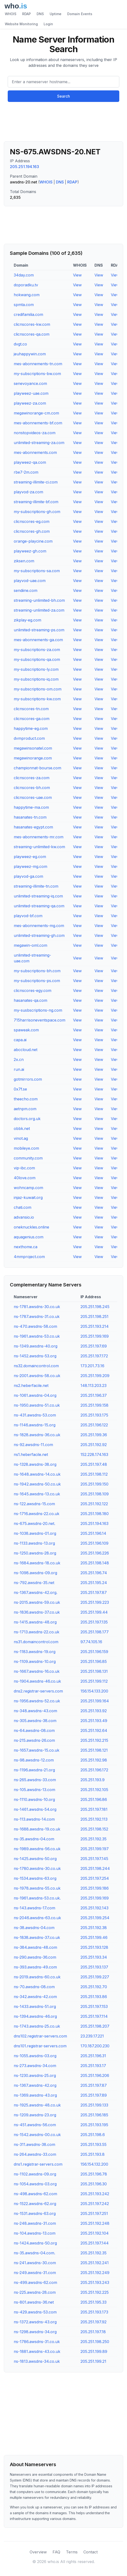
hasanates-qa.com (30, 1000)
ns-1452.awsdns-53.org (35, 1356)
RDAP (26, 14)
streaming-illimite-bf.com (36, 501)
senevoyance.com (30, 383)
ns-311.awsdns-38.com (34, 2144)
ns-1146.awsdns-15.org (34, 1425)
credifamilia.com (28, 314)
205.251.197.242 (94, 2203)
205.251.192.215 (94, 1740)
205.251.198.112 (94, 1474)
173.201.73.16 (92, 1365)
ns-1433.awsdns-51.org (35, 2006)
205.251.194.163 (24, 166)
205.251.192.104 (94, 2233)
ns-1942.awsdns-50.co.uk (37, 1484)
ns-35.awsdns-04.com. (34, 2252)
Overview (38, 2552)
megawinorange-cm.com (36, 413)
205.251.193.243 (94, 2282)
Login (48, 24)
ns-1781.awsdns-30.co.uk (37, 1306)
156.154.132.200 (94, 2164)
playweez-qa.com (30, 462)
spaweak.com (26, 1030)
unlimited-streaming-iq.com (38, 896)
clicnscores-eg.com (31, 521)
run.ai (19, 1069)
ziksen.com (24, 560)
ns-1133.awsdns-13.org (34, 1543)
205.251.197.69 (93, 1346)
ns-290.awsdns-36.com (35, 1957)
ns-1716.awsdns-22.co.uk (36, 1513)
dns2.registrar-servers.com (38, 1691)
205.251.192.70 (93, 1986)
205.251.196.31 (93, 2055)
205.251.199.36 (93, 1434)
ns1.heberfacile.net (31, 1454)
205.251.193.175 (94, 1415)
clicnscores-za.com (31, 777)
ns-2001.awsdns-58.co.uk (37, 1375)
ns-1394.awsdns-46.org (35, 2016)
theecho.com (26, 1099)
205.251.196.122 (94, 1425)
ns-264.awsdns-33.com (35, 2154)
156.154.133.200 (94, 1691)
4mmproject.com (29, 1256)
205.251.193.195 (94, 2124)
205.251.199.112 (94, 1681)
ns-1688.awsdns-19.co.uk (37, 1829)
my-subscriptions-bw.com (37, 373)
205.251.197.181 (93, 1809)
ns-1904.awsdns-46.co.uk (37, 1681)
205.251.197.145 (94, 1858)
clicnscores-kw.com (32, 324)
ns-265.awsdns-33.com (35, 1779)
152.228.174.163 (94, 1454)
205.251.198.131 (94, 1671)
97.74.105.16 (91, 1641)
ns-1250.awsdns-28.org (35, 1553)
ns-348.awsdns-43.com (35, 1710)
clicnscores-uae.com (33, 797)
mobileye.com (26, 1148)
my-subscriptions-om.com (37, 689)
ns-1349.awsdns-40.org (35, 1346)
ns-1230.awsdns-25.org (35, 2075)
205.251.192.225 (94, 2292)
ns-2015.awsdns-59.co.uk (37, 1602)
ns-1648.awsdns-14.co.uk (37, 1474)
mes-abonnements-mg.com (39, 925)
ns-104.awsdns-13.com (34, 2233)
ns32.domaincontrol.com (36, 1365)
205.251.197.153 (94, 2006)
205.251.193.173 (94, 2312)
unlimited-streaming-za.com (39, 442)
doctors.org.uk (27, 1118)
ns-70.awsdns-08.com (34, 1986)
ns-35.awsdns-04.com (34, 1838)
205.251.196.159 (94, 1651)
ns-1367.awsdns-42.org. (35, 1592)
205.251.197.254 (94, 1878)
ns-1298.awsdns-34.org (35, 2331)
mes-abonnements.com (35, 452)
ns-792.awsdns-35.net (34, 1582)
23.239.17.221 (92, 2036)
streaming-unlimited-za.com (39, 610)
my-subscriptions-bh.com (37, 970)
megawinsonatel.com (33, 748)
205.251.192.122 (94, 1503)
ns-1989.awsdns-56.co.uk (37, 1848)
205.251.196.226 (94, 1553)
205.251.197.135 (94, 1622)
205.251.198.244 (95, 1868)
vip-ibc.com (24, 1168)
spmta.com (24, 304)
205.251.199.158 (94, 1405)
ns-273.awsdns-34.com (35, 2065)
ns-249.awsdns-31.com (35, 2272)
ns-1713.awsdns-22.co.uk (36, 1632)
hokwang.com (27, 294)
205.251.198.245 (94, 1306)
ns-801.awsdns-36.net (34, 2302)
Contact (90, 2552)
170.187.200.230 (94, 2045)
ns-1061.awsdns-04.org (35, 1395)
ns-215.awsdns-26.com (34, 1740)
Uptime (55, 14)
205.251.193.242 (94, 2193)
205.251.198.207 (94, 2026)
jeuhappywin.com (30, 353)
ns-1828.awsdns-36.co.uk (37, 1434)
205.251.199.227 (94, 1976)
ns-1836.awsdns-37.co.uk (37, 1612)
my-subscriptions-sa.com (37, 570)
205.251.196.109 (94, 1543)
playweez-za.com (30, 403)
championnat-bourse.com (37, 767)
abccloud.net (25, 1049)
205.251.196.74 (93, 1572)
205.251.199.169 (94, 1336)
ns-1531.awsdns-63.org (35, 2213)
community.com (28, 1158)
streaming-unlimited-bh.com (39, 600)
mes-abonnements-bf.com (38, 422)
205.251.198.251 (94, 1316)
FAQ (56, 2552)
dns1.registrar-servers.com (38, 2164)
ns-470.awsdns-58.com (35, 1326)
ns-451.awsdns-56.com (35, 2124)
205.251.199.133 (94, 2105)
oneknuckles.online (31, 1227)
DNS (40, 14)
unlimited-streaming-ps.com (39, 629)
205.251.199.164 (94, 1701)
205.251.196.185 (94, 2114)
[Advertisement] (63, 124)
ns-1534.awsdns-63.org (35, 1878)
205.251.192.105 (94, 1789)
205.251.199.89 (93, 2351)
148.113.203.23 (93, 1385)
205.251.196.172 (94, 1769)
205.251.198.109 (94, 1494)
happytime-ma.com (31, 807)
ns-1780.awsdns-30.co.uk (37, 1868)
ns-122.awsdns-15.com (34, 1503)
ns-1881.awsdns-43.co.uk (37, 2351)
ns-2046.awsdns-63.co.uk (37, 1917)
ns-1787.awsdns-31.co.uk (37, 1316)
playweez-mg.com (30, 866)
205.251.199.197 (94, 1848)
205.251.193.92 (93, 1710)
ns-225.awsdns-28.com (35, 2292)
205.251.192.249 (94, 2272)
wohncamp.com (28, 1187)
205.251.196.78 (93, 2174)
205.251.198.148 (94, 1563)
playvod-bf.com (28, 915)
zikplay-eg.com (27, 620)
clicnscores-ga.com (31, 718)
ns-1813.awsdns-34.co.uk (37, 2361)
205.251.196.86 (93, 1799)
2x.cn (19, 1059)
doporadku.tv (26, 284)
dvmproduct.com (29, 738)
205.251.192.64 (93, 1730)
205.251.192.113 (93, 1819)
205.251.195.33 (93, 2302)
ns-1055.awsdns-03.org (35, 2055)
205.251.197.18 (93, 2331)
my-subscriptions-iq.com (36, 679)
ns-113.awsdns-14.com (34, 1819)
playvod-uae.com (30, 580)
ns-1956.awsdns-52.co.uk (37, 1701)
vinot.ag (21, 1138)
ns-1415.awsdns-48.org (35, 1622)
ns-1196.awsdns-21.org (34, 1769)
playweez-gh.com (30, 551)
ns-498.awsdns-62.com (35, 2193)
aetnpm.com (25, 1108)
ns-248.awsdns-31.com (35, 2223)
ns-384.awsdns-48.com (35, 1947)
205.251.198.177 (94, 1632)
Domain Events (79, 14)
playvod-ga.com (28, 876)
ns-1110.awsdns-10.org (34, 1799)
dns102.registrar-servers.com (40, 2036)
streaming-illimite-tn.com (36, 886)
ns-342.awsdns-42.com (35, 1996)
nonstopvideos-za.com (34, 432)
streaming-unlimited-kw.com (39, 846)
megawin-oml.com (30, 945)
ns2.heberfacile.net (31, 1385)
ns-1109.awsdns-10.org (35, 1661)
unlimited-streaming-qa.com (39, 905)
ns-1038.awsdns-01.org (35, 1533)
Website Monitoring (21, 24)
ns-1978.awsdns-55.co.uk (37, 1888)
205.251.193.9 (92, 1779)
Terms (72, 2552)
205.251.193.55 (93, 2144)
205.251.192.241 (94, 2262)
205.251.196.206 (94, 2075)
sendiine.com (25, 590)
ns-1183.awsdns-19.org (34, 1651)
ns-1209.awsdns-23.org (35, 2114)
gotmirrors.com (28, 1079)
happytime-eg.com (31, 728)
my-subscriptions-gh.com (37, 511)
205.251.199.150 (94, 1484)
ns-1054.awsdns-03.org (35, 2183)
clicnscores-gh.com (32, 531)
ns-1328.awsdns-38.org (35, 1464)
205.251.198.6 (92, 2134)
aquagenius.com (28, 1237)
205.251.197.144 (94, 2243)
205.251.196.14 (93, 1533)
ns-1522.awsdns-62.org (35, 2203)
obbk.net (22, 1128)
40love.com (24, 1177)
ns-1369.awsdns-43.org (35, 2095)
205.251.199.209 (94, 1375)
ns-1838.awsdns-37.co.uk (37, 1937)
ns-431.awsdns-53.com (35, 1415)
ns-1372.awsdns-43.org (35, 2321)
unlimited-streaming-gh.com (39, 935)
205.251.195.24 (93, 1582)
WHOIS (10, 14)
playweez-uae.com (31, 393)
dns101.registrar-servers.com (40, 2045)
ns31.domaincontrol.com (36, 1641)
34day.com (24, 275)
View (77, 275)
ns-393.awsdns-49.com (35, 1967)
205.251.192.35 (93, 1838)
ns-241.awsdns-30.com (35, 2262)
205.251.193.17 (93, 2065)
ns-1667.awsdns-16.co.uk (37, 1671)
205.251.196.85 (93, 1661)
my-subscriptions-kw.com (37, 698)
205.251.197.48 (93, 1464)
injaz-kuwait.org (28, 1197)
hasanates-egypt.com (33, 827)
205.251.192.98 (93, 1760)
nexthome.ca (25, 1246)
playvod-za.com (28, 491)
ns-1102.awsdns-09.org (35, 2174)
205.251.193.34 (93, 1957)
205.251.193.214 (94, 1326)
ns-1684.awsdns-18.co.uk (37, 1563)
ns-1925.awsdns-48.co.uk (37, 2105)
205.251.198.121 (94, 1750)
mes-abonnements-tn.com (38, 363)
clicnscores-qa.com (31, 334)
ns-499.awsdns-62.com (35, 2282)
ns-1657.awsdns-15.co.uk (36, 1750)
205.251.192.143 (94, 1907)
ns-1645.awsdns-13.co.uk (37, 1494)
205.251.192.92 (93, 1444)
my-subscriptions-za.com (37, 649)
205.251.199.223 (94, 1602)
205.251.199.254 (94, 1917)
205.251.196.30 (93, 2183)
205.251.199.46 (93, 1937)
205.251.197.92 (93, 2321)
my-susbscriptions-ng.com (38, 1010)
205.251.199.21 (93, 2361)
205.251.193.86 (93, 1996)
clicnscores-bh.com (32, 787)
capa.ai (20, 1039)
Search (63, 96)
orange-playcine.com (33, 541)
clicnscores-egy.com (32, 990)
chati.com (22, 1207)
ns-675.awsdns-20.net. (34, 1523)
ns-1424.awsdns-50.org (35, 2243)
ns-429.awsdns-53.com (35, 2312)
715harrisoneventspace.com (39, 1020)
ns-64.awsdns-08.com (34, 1730)
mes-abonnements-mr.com (38, 836)
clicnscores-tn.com (31, 708)
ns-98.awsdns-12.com (34, 1760)
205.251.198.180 (94, 1513)
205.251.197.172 (94, 1356)
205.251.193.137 (94, 1967)
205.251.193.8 (92, 2154)
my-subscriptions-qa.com (37, 659)
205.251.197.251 (94, 2213)
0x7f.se (20, 1089)
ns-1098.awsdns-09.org (35, 1572)
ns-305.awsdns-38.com (35, 1720)
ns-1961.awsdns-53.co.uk (37, 1336)
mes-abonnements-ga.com (38, 639)
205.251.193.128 (94, 1947)
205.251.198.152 (94, 1829)
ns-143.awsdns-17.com (34, 1907)
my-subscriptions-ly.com (36, 669)
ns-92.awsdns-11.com (33, 1444)
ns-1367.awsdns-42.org (35, 2085)
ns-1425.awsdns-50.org (35, 1858)
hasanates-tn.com (30, 817)
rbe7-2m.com (26, 472)
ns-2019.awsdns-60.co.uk (37, 1976)
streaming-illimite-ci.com (36, 482)
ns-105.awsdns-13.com (34, 1789)
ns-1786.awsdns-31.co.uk (37, 2341)
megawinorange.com (33, 758)
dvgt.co (20, 344)
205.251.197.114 (94, 2016)
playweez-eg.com (30, 856)
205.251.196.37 (93, 1395)
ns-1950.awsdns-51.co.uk (37, 1405)
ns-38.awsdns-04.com (34, 1927)
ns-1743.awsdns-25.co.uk (37, 2026)
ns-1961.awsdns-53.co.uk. (37, 1898)
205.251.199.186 (94, 1888)
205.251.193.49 (93, 1720)
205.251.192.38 (93, 1927)
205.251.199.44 (94, 1612)
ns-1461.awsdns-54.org (35, 1809)
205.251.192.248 (94, 2223)
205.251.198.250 (94, 2341)
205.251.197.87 (93, 1592)
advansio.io (24, 1217)
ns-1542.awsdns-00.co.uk (37, 2134)
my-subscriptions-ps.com (37, 980)
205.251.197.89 (93, 2095)
